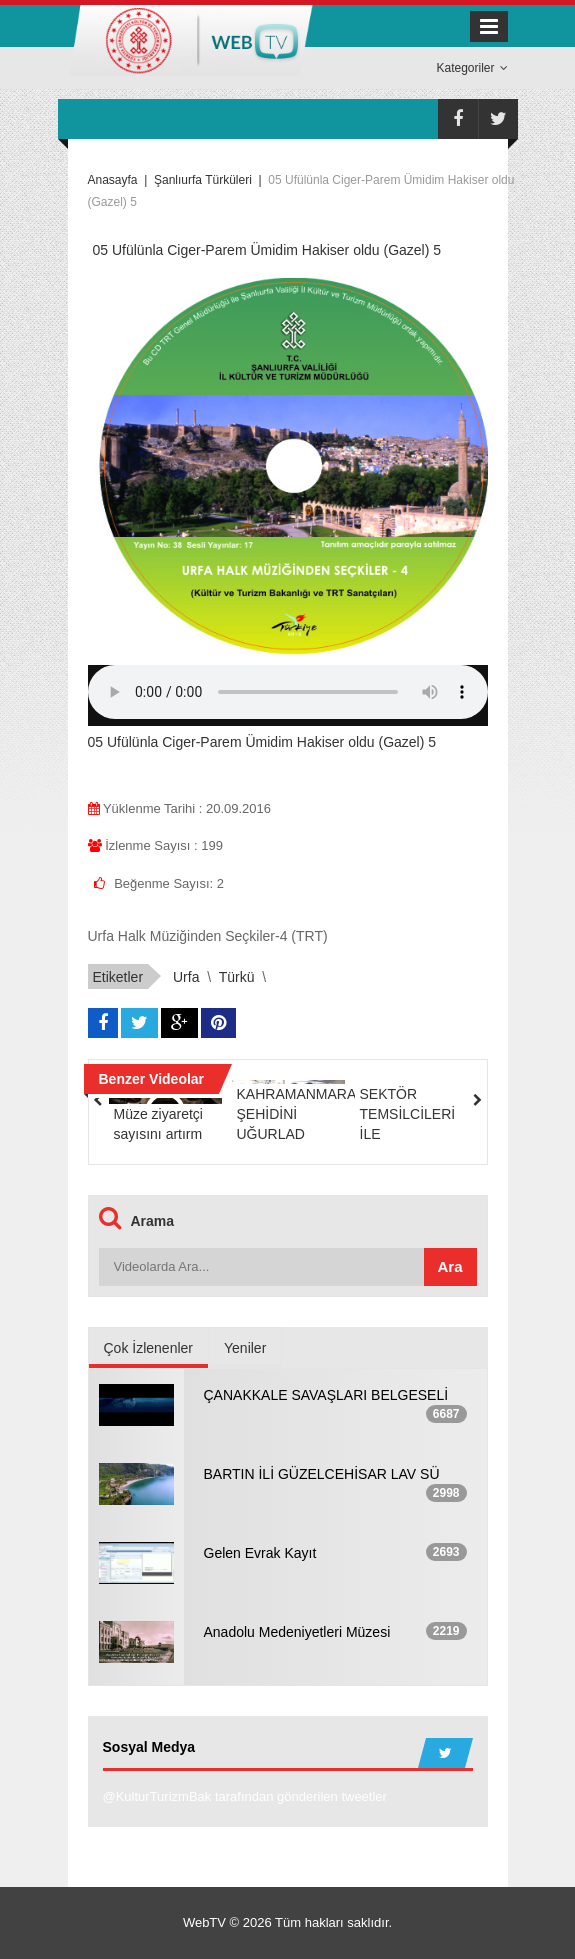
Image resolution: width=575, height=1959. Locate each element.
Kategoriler (471, 68)
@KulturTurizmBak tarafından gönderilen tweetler (245, 1796)
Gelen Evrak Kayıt (260, 1553)
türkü (237, 977)
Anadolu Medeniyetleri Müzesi (297, 1632)
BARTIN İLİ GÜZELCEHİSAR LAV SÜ (322, 1474)
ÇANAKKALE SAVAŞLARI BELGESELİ (326, 1395)
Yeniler (245, 1348)
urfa (186, 977)
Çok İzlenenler (149, 1348)
